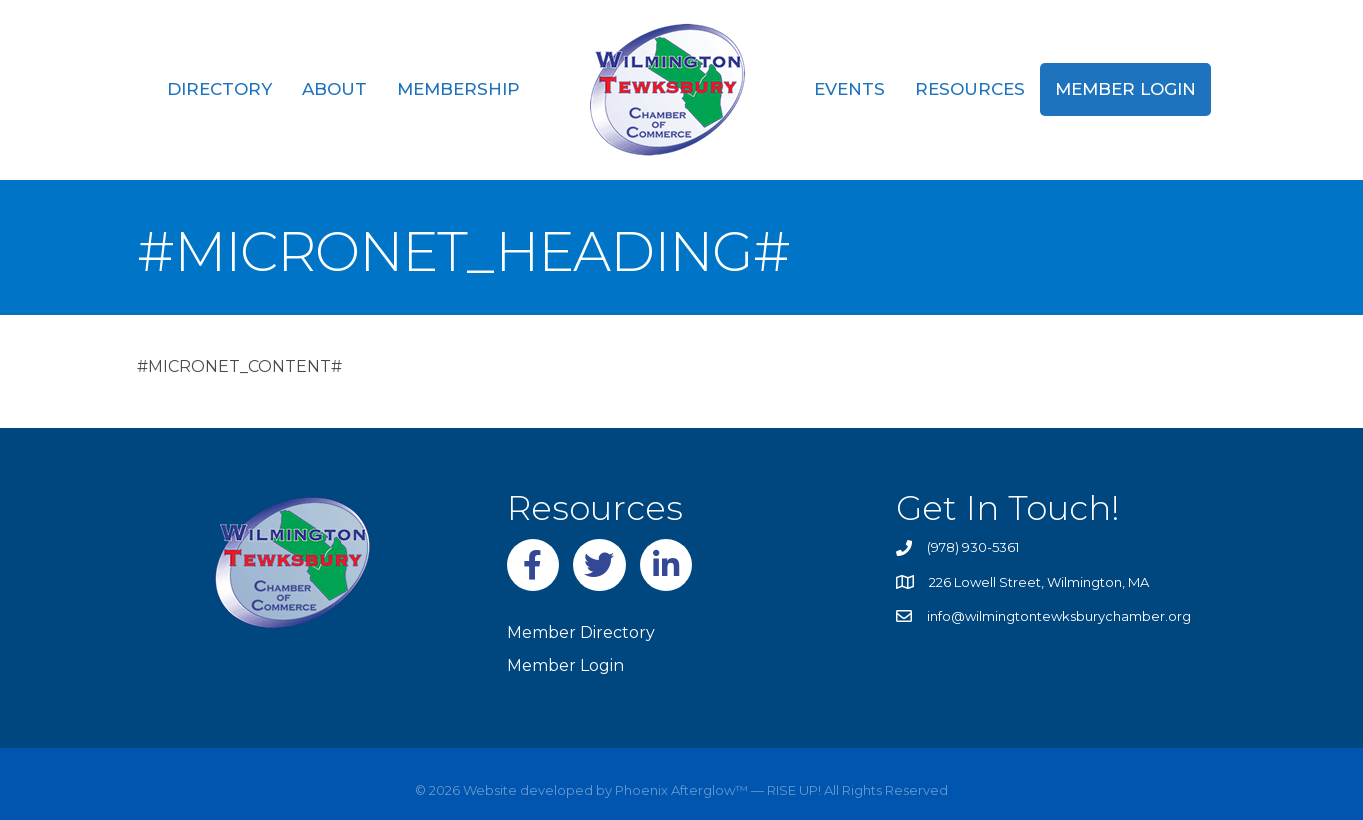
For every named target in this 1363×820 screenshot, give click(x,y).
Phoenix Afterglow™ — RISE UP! (716, 790)
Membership (458, 89)
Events (849, 89)
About (334, 89)
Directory (219, 89)
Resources (970, 89)
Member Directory (581, 632)
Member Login (1125, 89)
